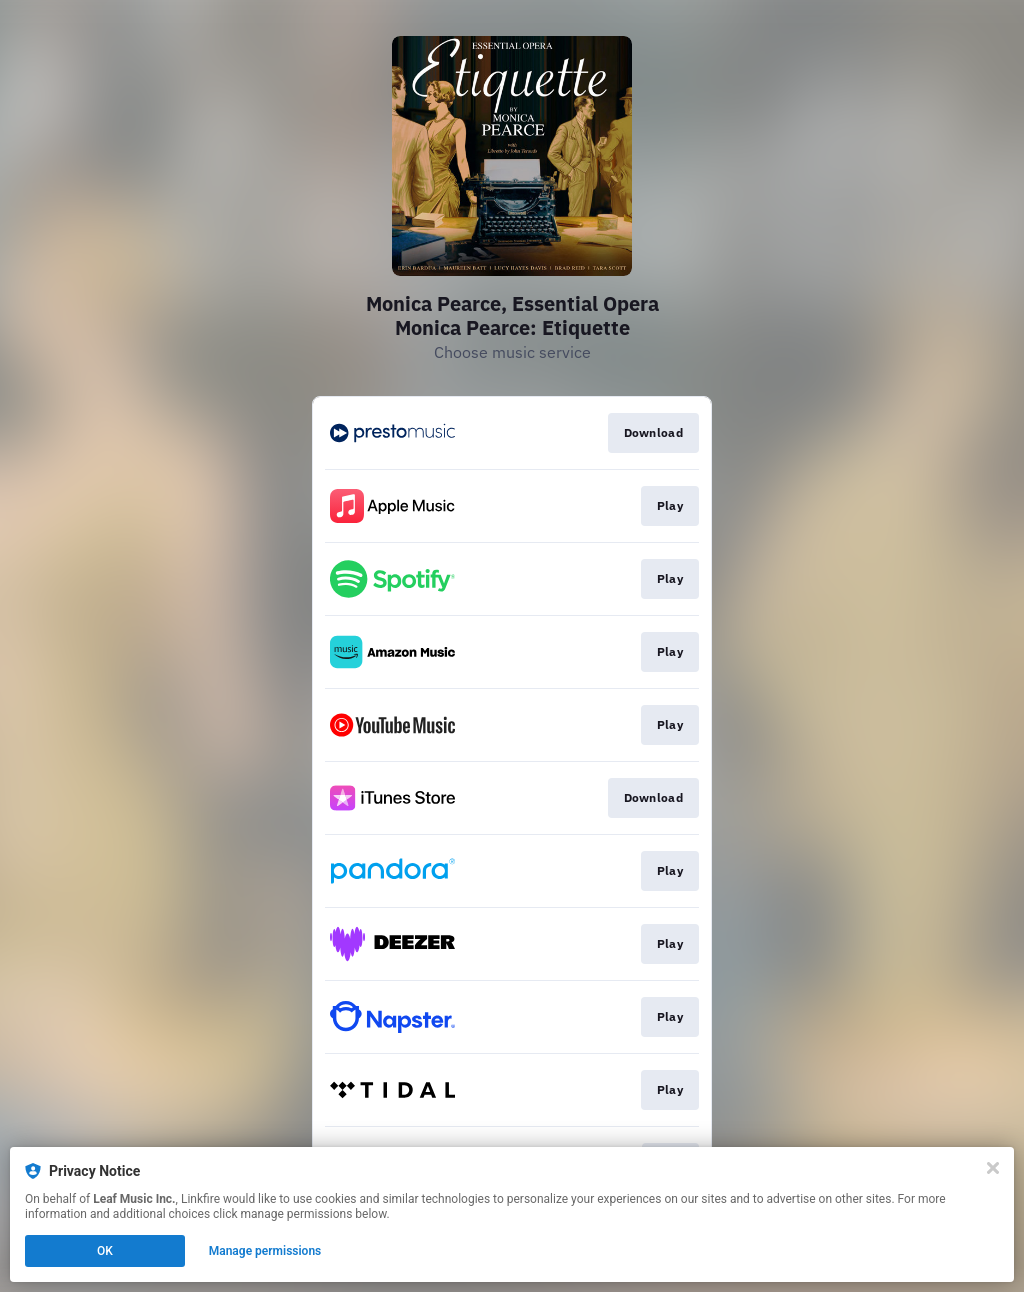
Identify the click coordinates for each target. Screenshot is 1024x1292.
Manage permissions (265, 1251)
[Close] (993, 1168)
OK (105, 1251)
